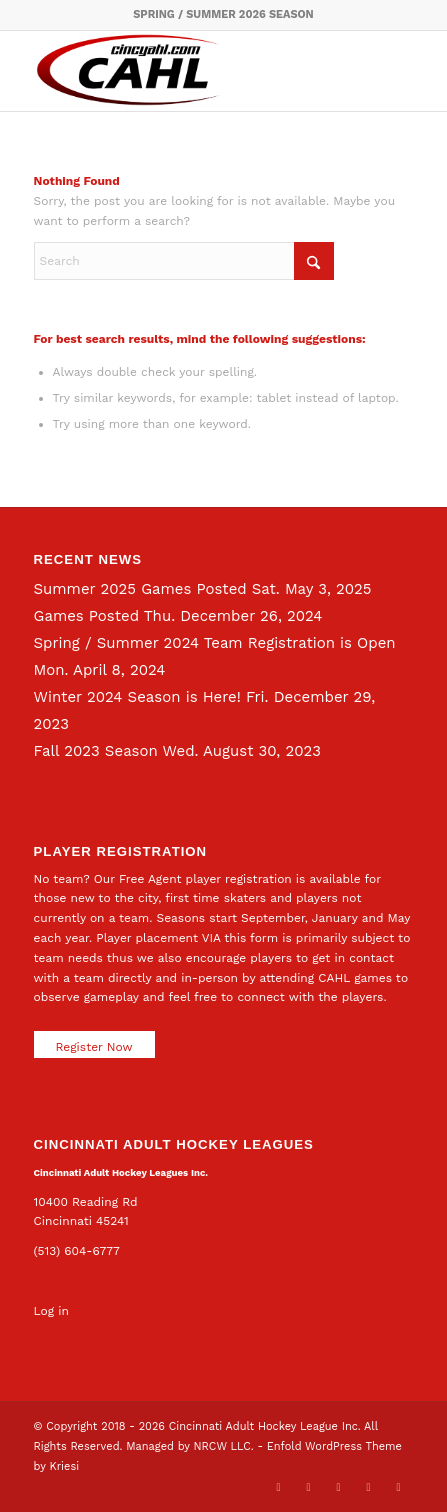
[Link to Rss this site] (398, 1487)
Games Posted (87, 616)
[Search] (184, 261)
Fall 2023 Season (96, 751)
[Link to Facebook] (308, 1487)
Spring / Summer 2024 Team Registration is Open (215, 643)
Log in (51, 1311)
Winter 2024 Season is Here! (137, 697)
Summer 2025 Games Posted (140, 589)
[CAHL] (186, 71)
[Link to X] (278, 1487)
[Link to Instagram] (368, 1487)
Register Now (94, 1047)
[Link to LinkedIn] (338, 1487)
